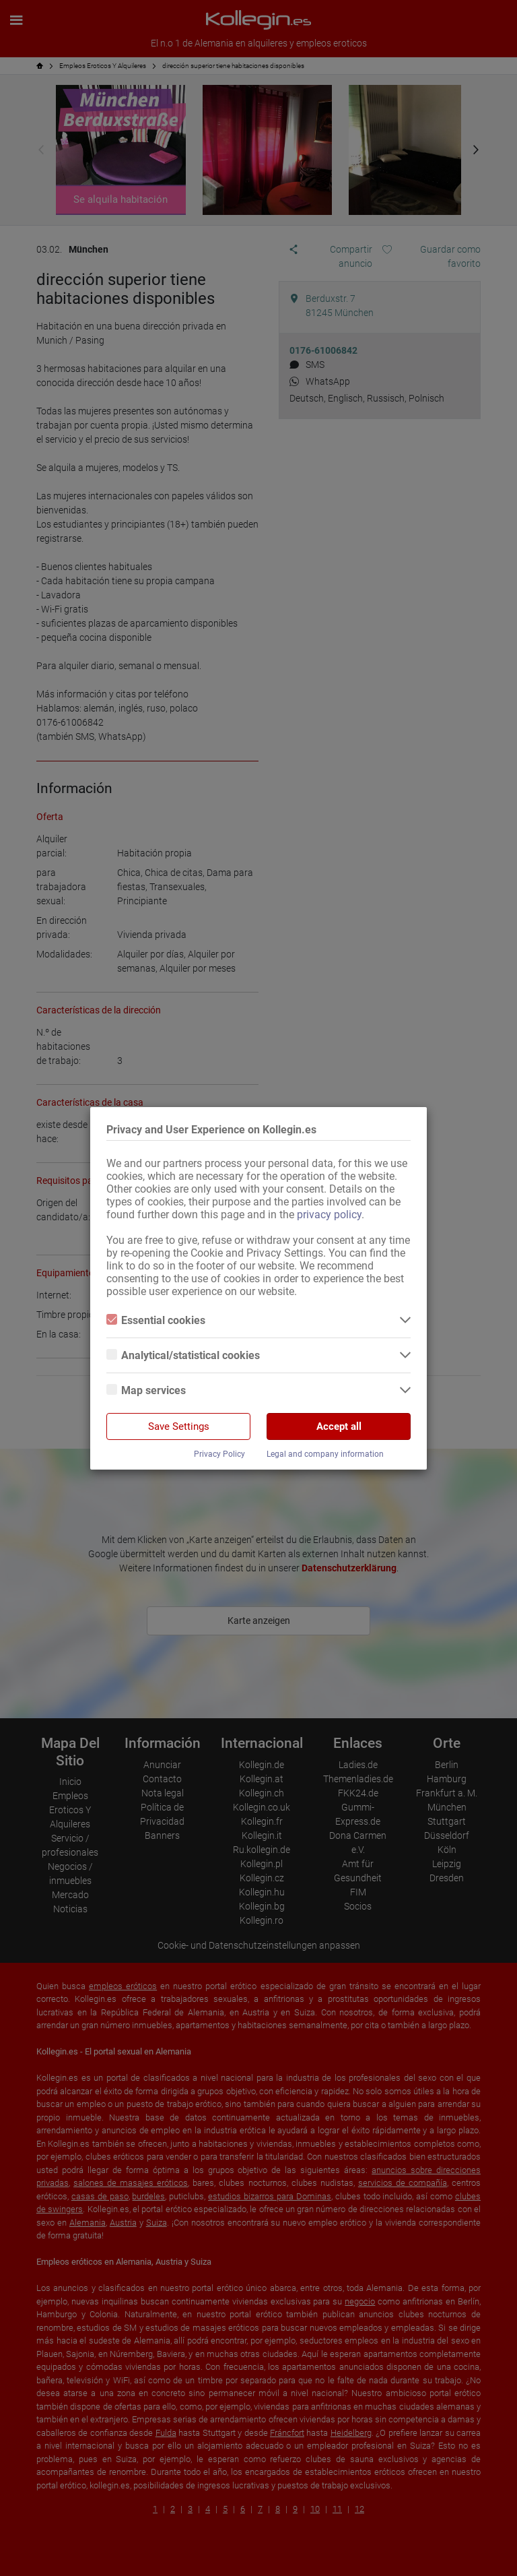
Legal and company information (325, 1454)
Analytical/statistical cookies (183, 1355)
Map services (146, 1390)
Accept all (338, 1426)
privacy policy (329, 1214)
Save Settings (178, 1426)
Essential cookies (155, 1320)
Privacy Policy (219, 1454)
